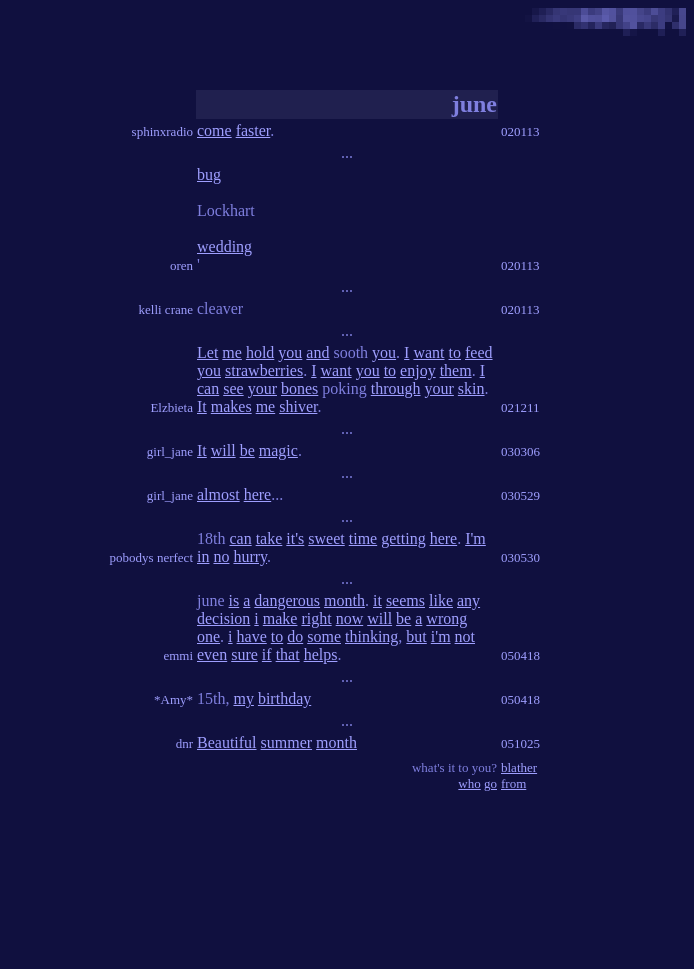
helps (321, 654)
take (269, 538)
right (316, 618)
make (280, 618)
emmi (178, 655)
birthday (284, 698)
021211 (520, 407)
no (221, 556)
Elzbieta (171, 407)
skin (471, 388)
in (203, 556)
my (243, 698)
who (469, 783)
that (288, 654)
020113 (520, 131)
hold (260, 352)
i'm (441, 636)
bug (209, 174)
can (208, 388)
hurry (250, 556)
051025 (520, 743)
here (258, 494)
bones (299, 388)
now (350, 618)
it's (295, 538)
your (262, 388)
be (247, 450)
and (317, 352)
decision (223, 618)
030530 (520, 557)
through (396, 388)
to (455, 352)
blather (519, 767)
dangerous (287, 600)
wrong (446, 618)
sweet (326, 538)
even (212, 654)
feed (479, 352)
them (456, 370)
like (441, 600)
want (428, 352)
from (513, 783)
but (416, 636)
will (223, 450)
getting (403, 538)
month (344, 600)
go (490, 783)
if (267, 654)
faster (253, 130)
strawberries (264, 370)
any (468, 600)
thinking (371, 636)
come (214, 130)
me (232, 352)
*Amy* (173, 699)
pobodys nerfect (151, 557)
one (208, 636)
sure (244, 654)
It (202, 406)
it (377, 600)
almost (218, 494)
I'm (475, 538)
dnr (184, 743)
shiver (298, 406)
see (233, 388)
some (324, 636)
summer (287, 742)
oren (181, 265)
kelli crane (166, 309)
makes (231, 406)
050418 (520, 655)
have (252, 636)
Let (207, 352)
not (465, 636)
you (290, 352)
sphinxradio (162, 131)
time (363, 538)
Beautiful (227, 742)
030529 (520, 495)
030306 (520, 451)
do (295, 636)
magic (278, 450)
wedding (224, 246)
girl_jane (170, 451)
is (234, 600)
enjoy (418, 370)
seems (405, 600)
